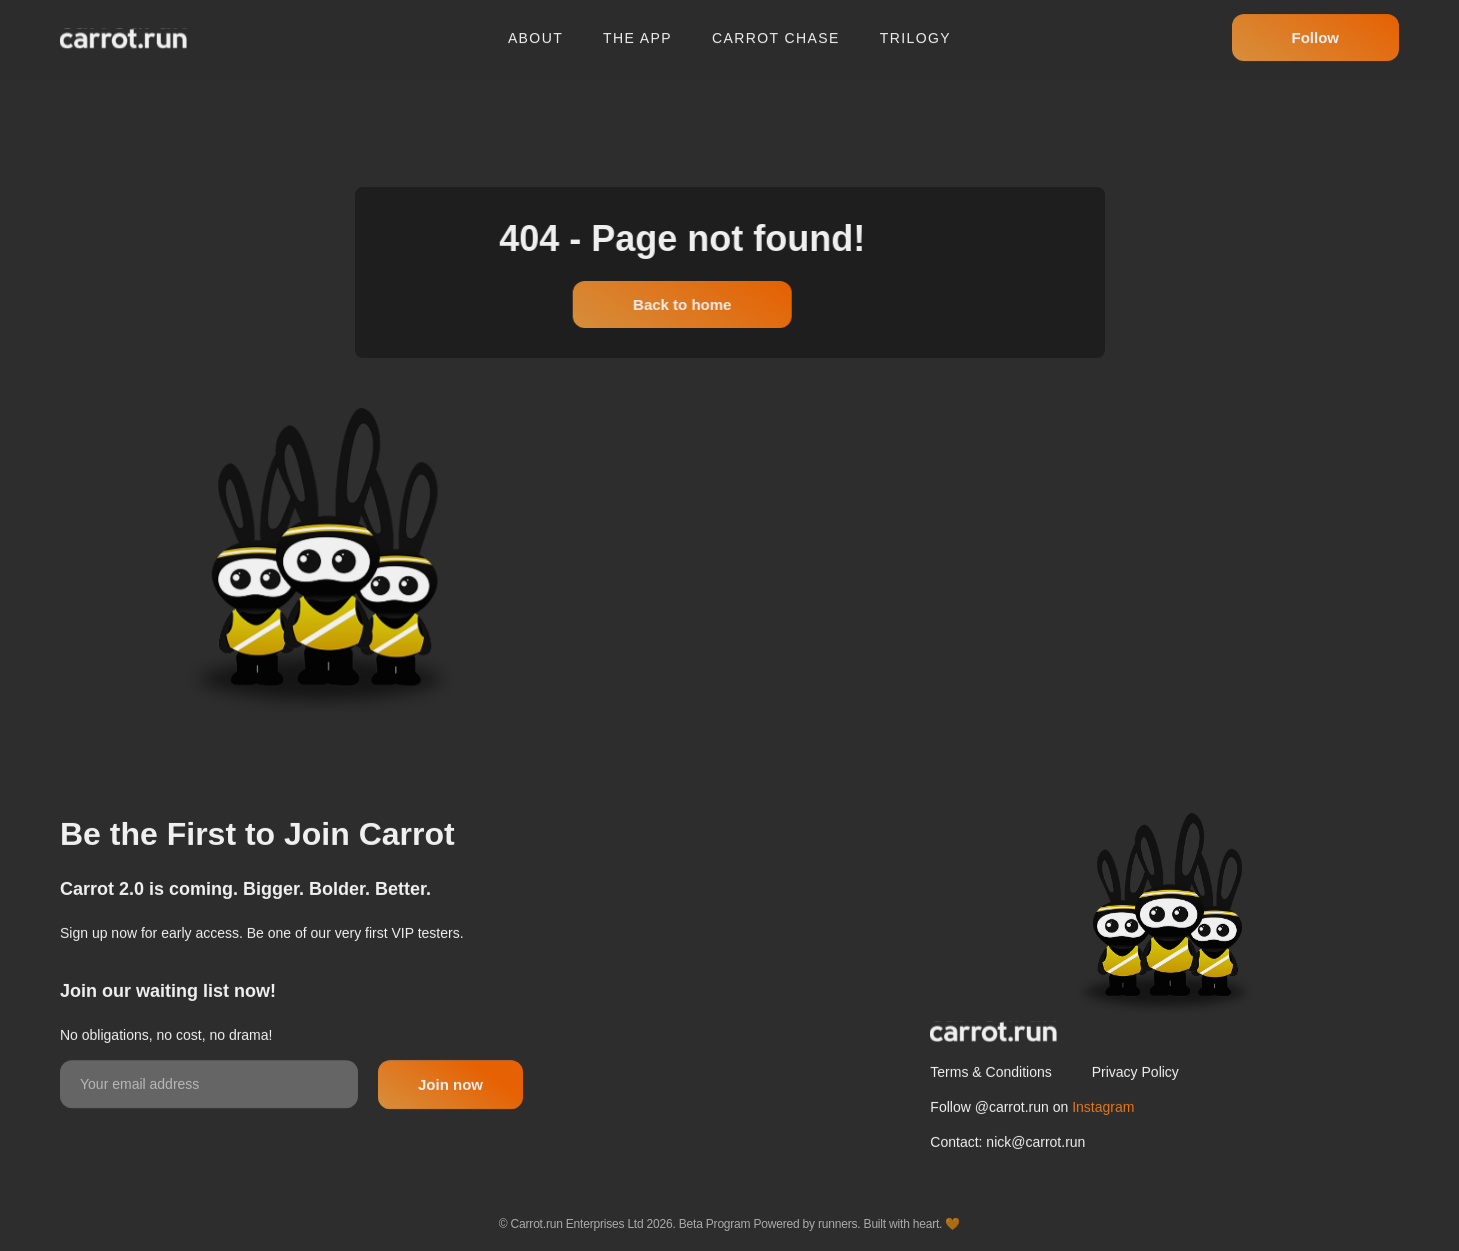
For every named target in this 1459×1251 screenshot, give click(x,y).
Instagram (1103, 1145)
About (535, 31)
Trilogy (915, 31)
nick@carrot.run (1035, 1180)
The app (637, 31)
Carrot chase (776, 31)
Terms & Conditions (990, 1110)
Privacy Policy (1135, 1110)
